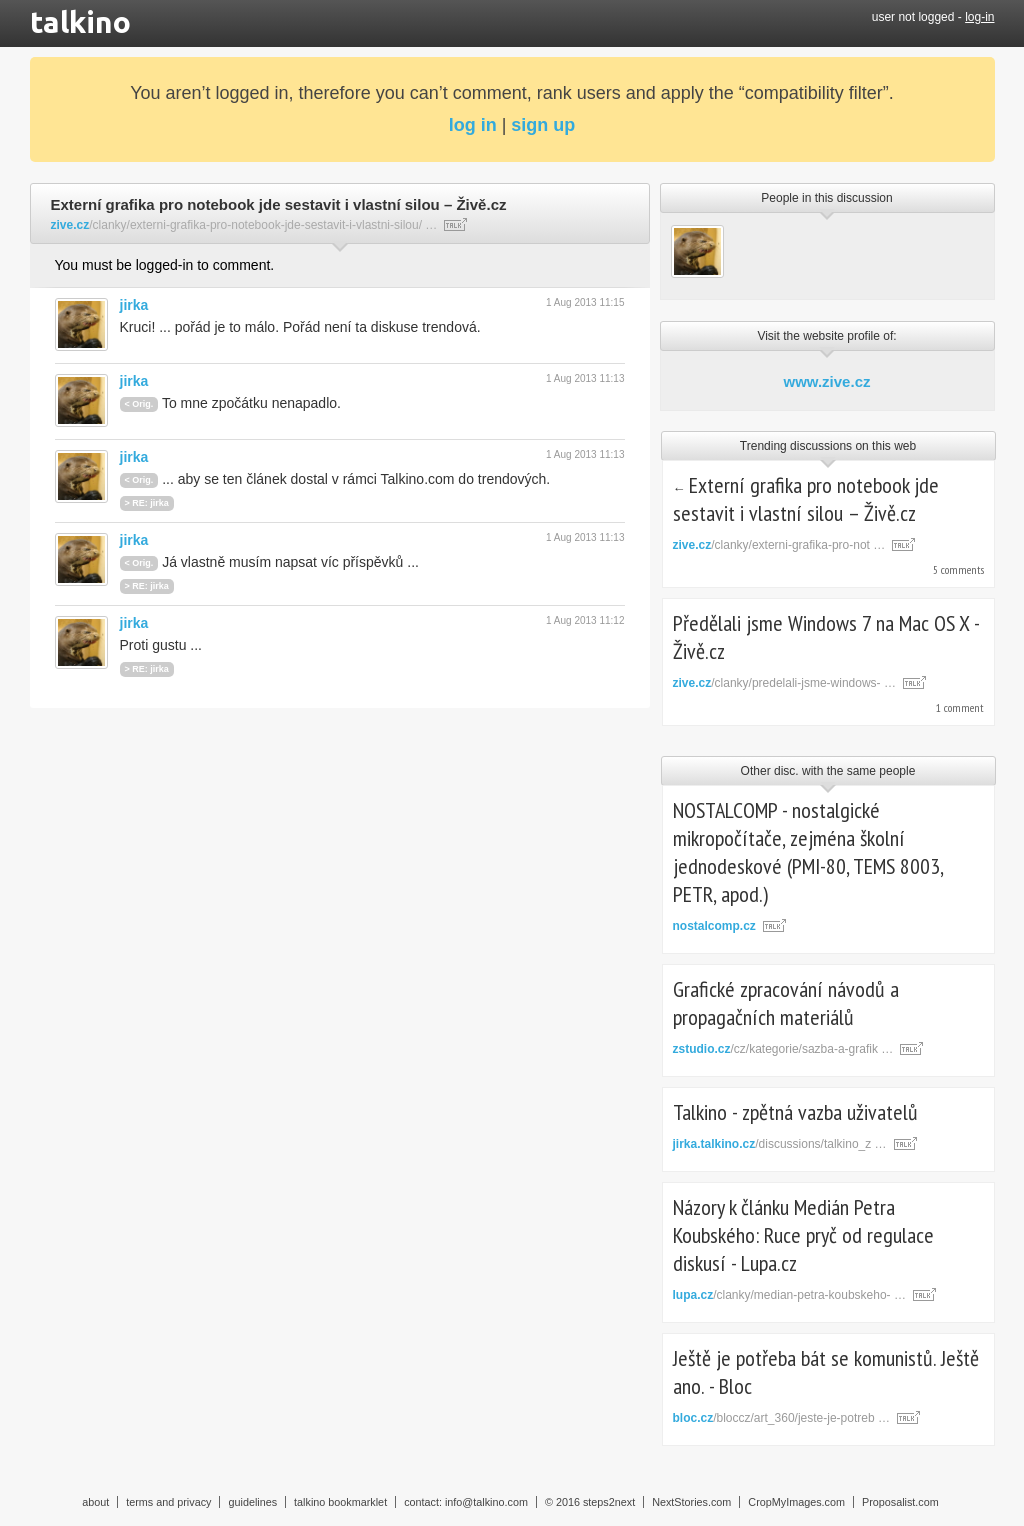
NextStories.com (691, 1502)
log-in (979, 17)
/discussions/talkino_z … (780, 1144)
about (95, 1502)
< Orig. (139, 404)
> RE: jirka (147, 503)
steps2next (609, 1502)
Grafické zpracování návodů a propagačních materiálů (786, 1003)
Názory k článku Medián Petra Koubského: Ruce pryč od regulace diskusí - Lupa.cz (803, 1235)
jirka (134, 305)
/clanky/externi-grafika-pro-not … (779, 545)
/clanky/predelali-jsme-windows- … (784, 683)
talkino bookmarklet (340, 1502)
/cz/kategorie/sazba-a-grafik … (783, 1049)
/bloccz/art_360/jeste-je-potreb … (781, 1418)
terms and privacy (168, 1502)
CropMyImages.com (796, 1502)
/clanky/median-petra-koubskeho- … (789, 1295)
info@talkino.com (486, 1502)
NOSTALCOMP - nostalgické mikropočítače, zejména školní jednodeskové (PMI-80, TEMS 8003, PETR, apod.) (808, 852)
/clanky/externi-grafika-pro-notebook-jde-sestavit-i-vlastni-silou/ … (244, 225)
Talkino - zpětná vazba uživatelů (795, 1112)
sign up (543, 125)
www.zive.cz (827, 381)
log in (473, 125)
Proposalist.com (900, 1502)
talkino (80, 22)
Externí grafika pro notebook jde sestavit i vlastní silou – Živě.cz (806, 499)
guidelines (252, 1502)
